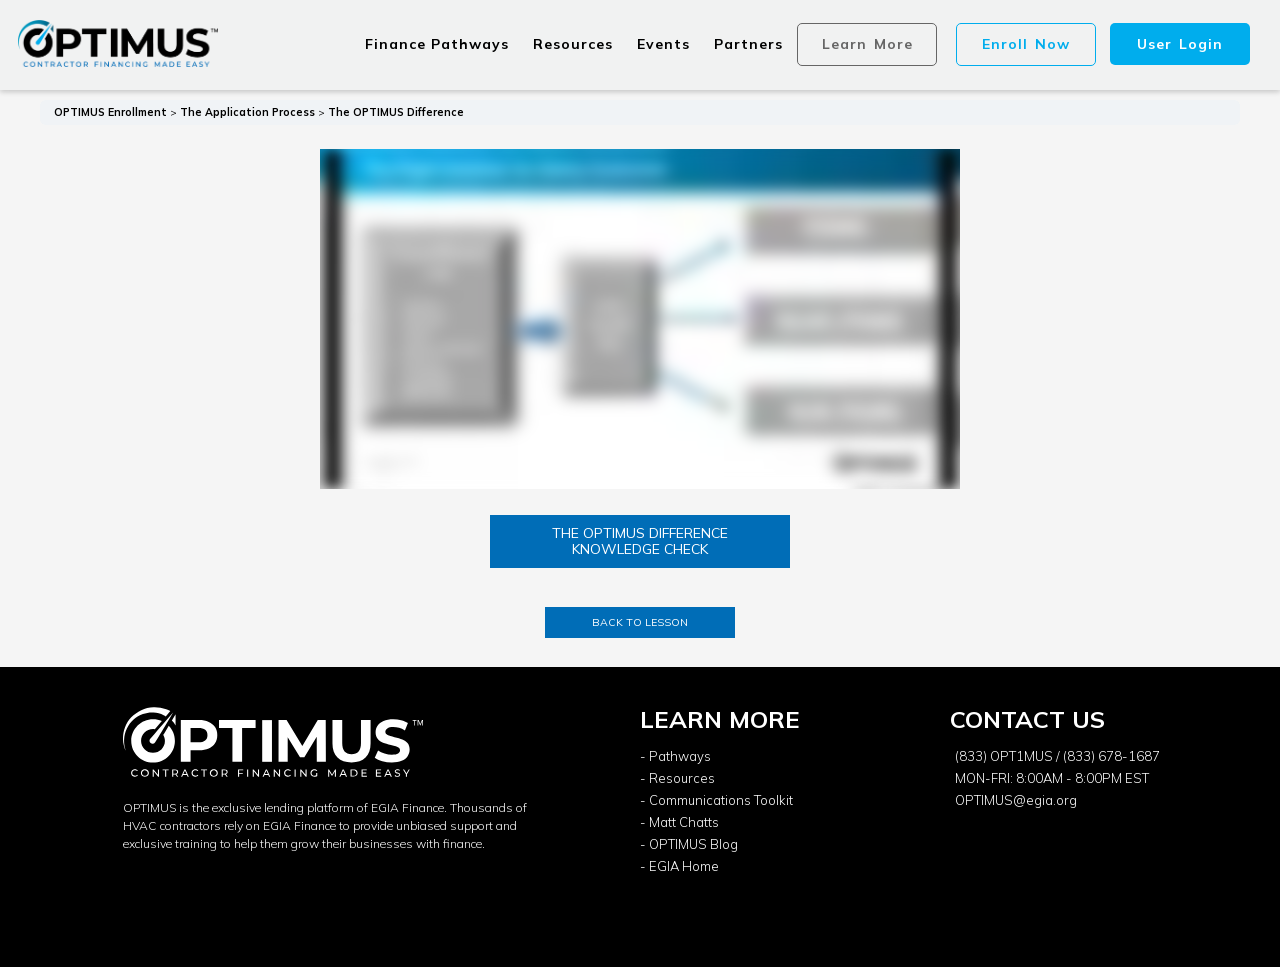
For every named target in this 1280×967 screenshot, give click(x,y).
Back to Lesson (640, 622)
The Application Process (247, 112)
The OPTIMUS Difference (396, 112)
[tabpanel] (640, 320)
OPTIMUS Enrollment (110, 112)
